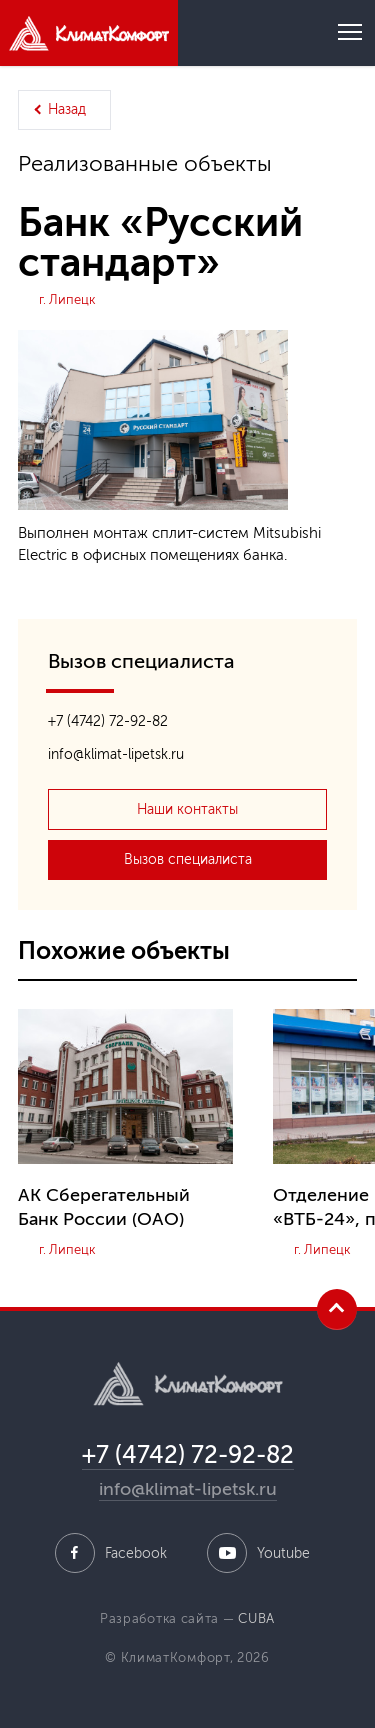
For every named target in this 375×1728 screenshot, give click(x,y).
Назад (67, 109)
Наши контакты (187, 809)
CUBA (256, 1618)
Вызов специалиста (188, 859)
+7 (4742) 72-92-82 (108, 721)
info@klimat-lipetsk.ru (116, 754)
